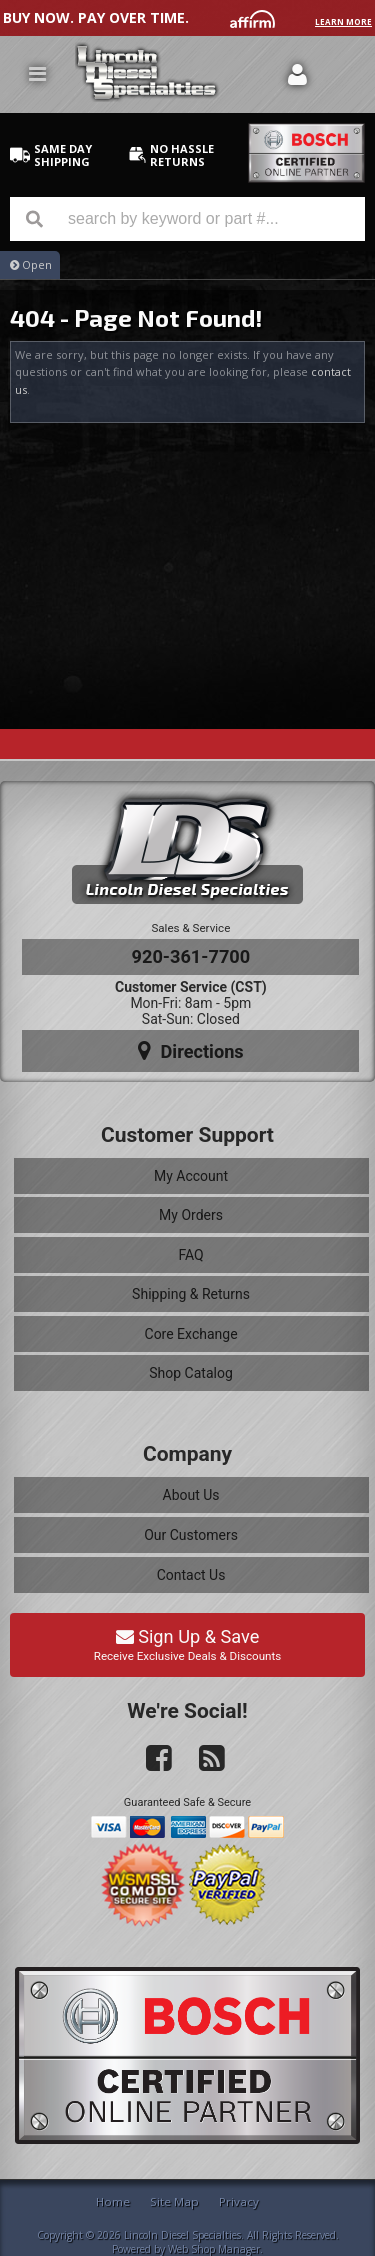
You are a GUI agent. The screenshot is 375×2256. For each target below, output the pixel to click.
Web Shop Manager (214, 2249)
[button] (187, 219)
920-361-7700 (191, 956)
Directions (191, 1051)
